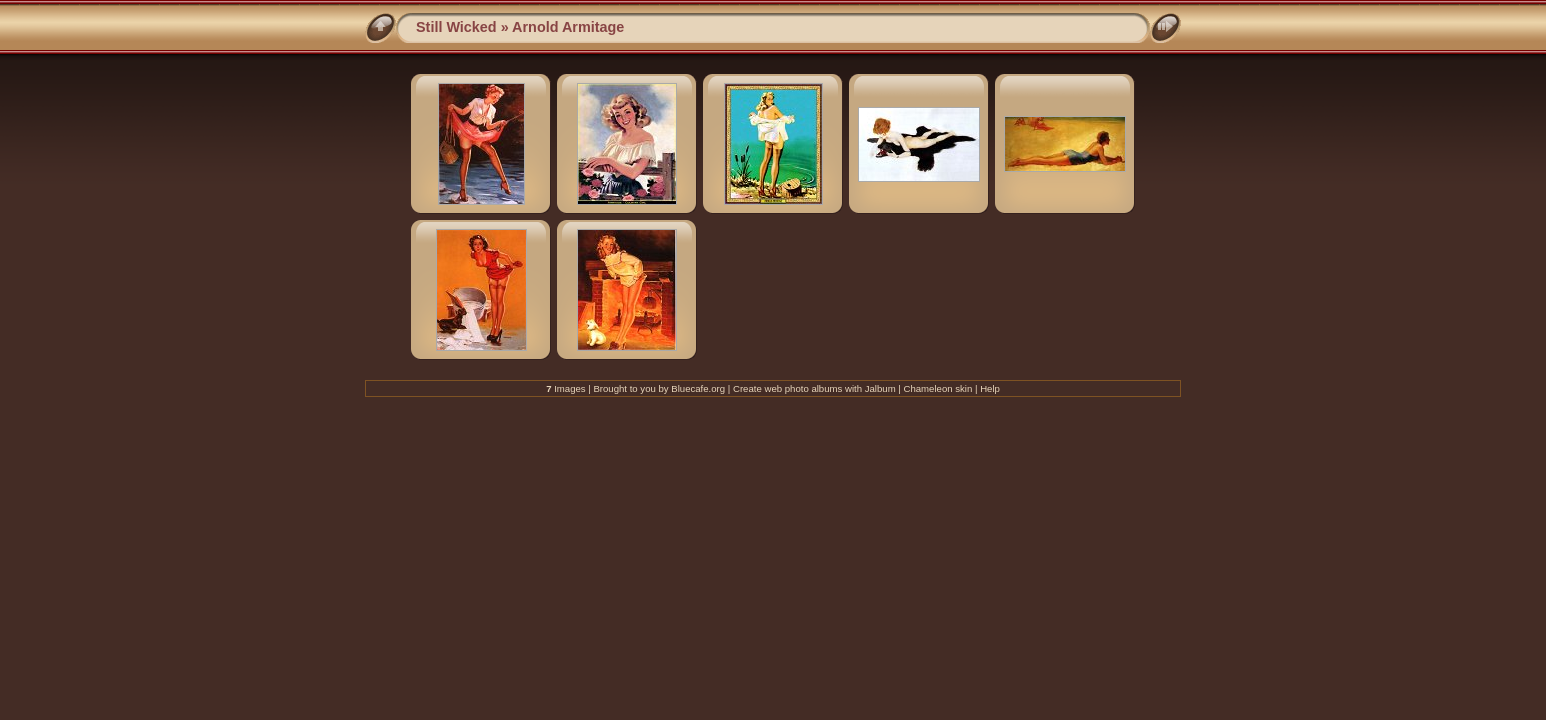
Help (990, 388)
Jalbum (880, 388)
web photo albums (803, 388)
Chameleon (928, 388)
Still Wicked (456, 27)
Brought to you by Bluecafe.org (659, 388)
